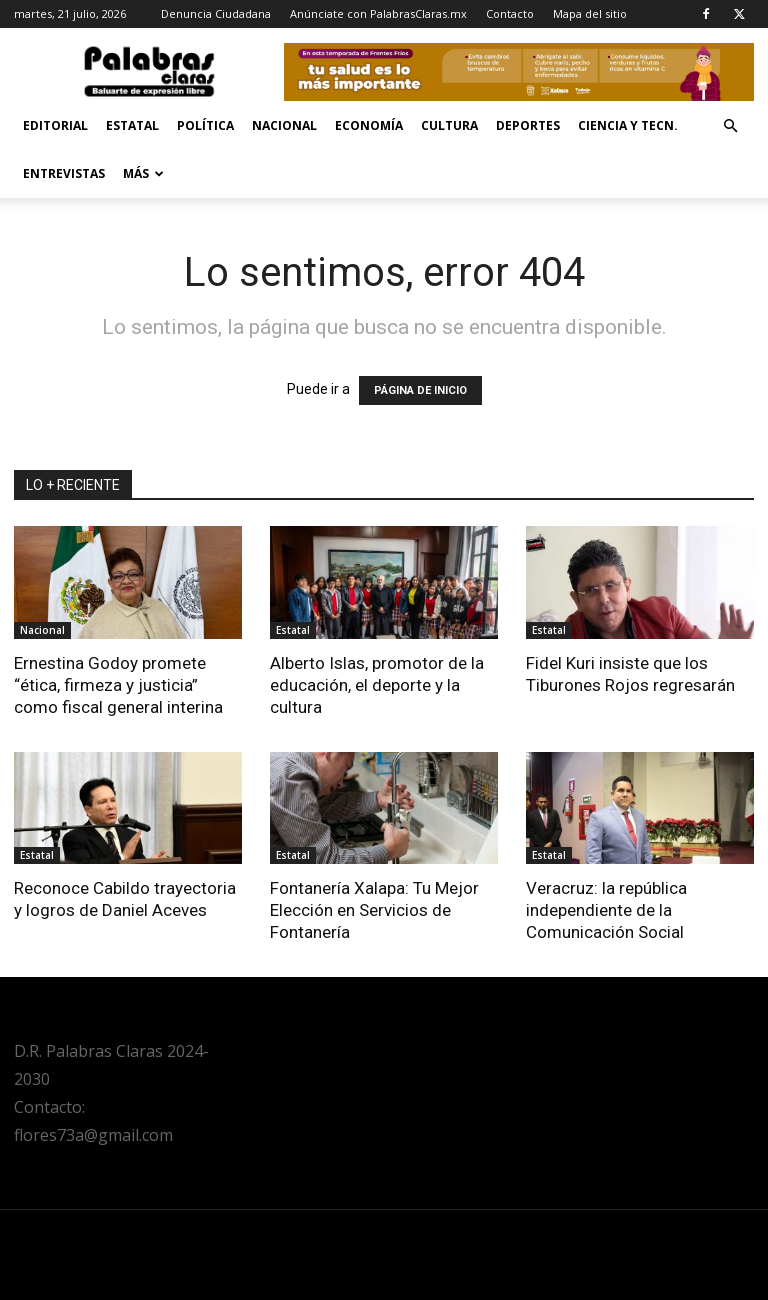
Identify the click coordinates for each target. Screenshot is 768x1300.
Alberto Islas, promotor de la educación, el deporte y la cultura (377, 685)
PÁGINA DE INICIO (420, 390)
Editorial (55, 125)
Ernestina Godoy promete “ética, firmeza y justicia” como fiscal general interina (118, 685)
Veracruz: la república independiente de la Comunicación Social (607, 910)
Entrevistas (64, 173)
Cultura (449, 125)
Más (143, 173)
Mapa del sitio (590, 13)
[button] (730, 126)
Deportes (528, 125)
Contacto (510, 13)
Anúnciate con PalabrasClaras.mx (378, 13)
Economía (369, 125)
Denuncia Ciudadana (216, 13)
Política (205, 125)
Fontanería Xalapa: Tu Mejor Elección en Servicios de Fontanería (374, 910)
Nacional (284, 125)
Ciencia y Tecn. (628, 125)
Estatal (132, 125)
